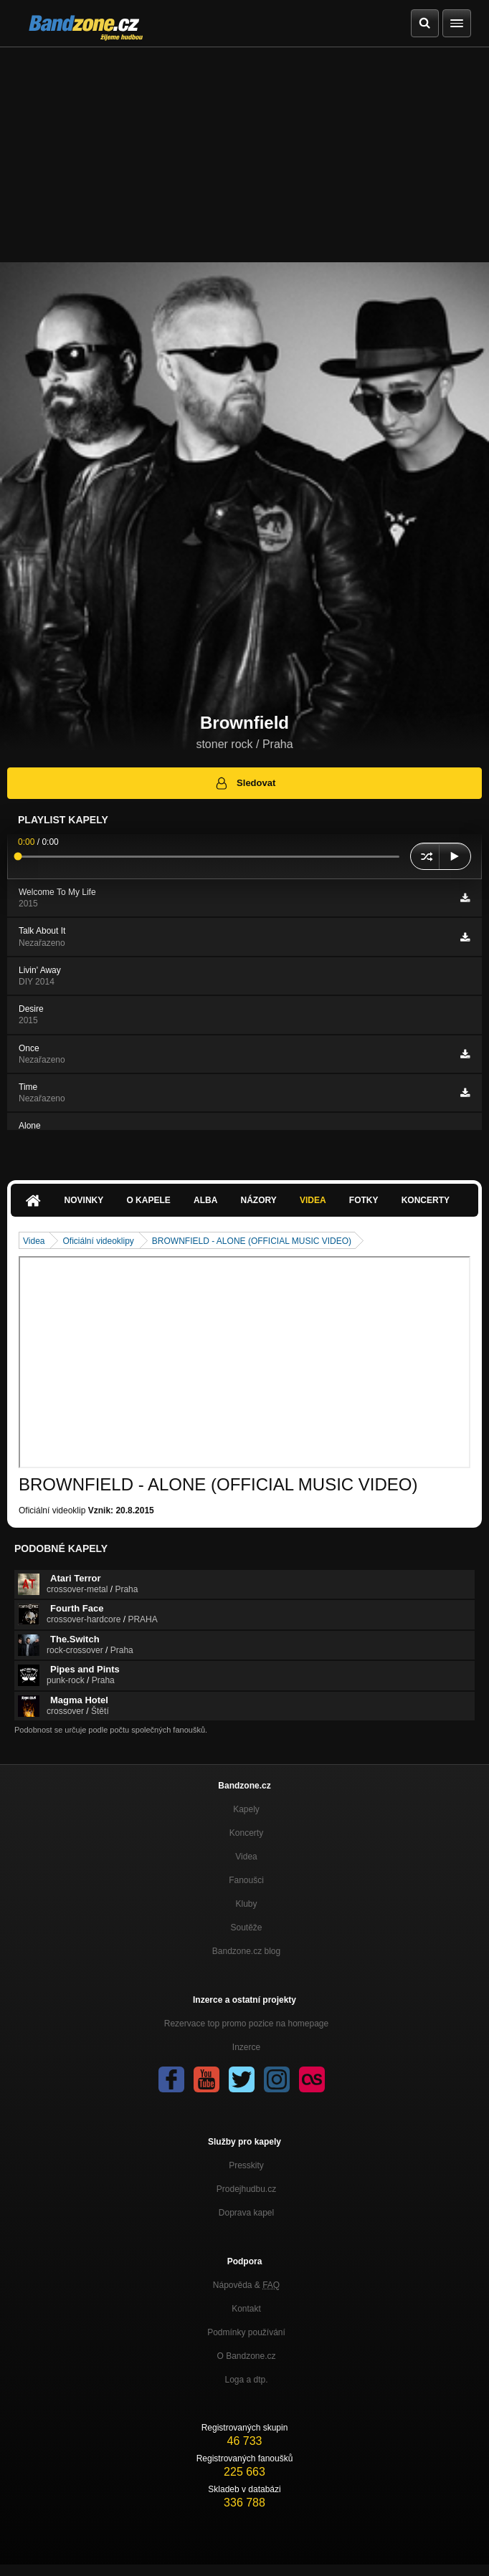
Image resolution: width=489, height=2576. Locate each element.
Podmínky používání (246, 2332)
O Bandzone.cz (246, 2356)
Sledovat (245, 783)
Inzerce (246, 2047)
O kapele (148, 1200)
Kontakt (246, 2309)
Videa (313, 1200)
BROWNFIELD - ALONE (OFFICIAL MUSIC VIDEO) (251, 1241)
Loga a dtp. (245, 2380)
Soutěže (246, 1928)
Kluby (246, 1904)
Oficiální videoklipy (97, 1241)
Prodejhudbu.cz (246, 2189)
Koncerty (426, 1200)
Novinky (84, 1200)
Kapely (246, 1809)
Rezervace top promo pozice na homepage (246, 2024)
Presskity (246, 2165)
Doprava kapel (246, 2213)
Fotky (364, 1200)
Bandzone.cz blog (246, 1951)
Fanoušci (246, 1880)
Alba (205, 1200)
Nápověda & (246, 2285)
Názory (259, 1200)
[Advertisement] (244, 154)
